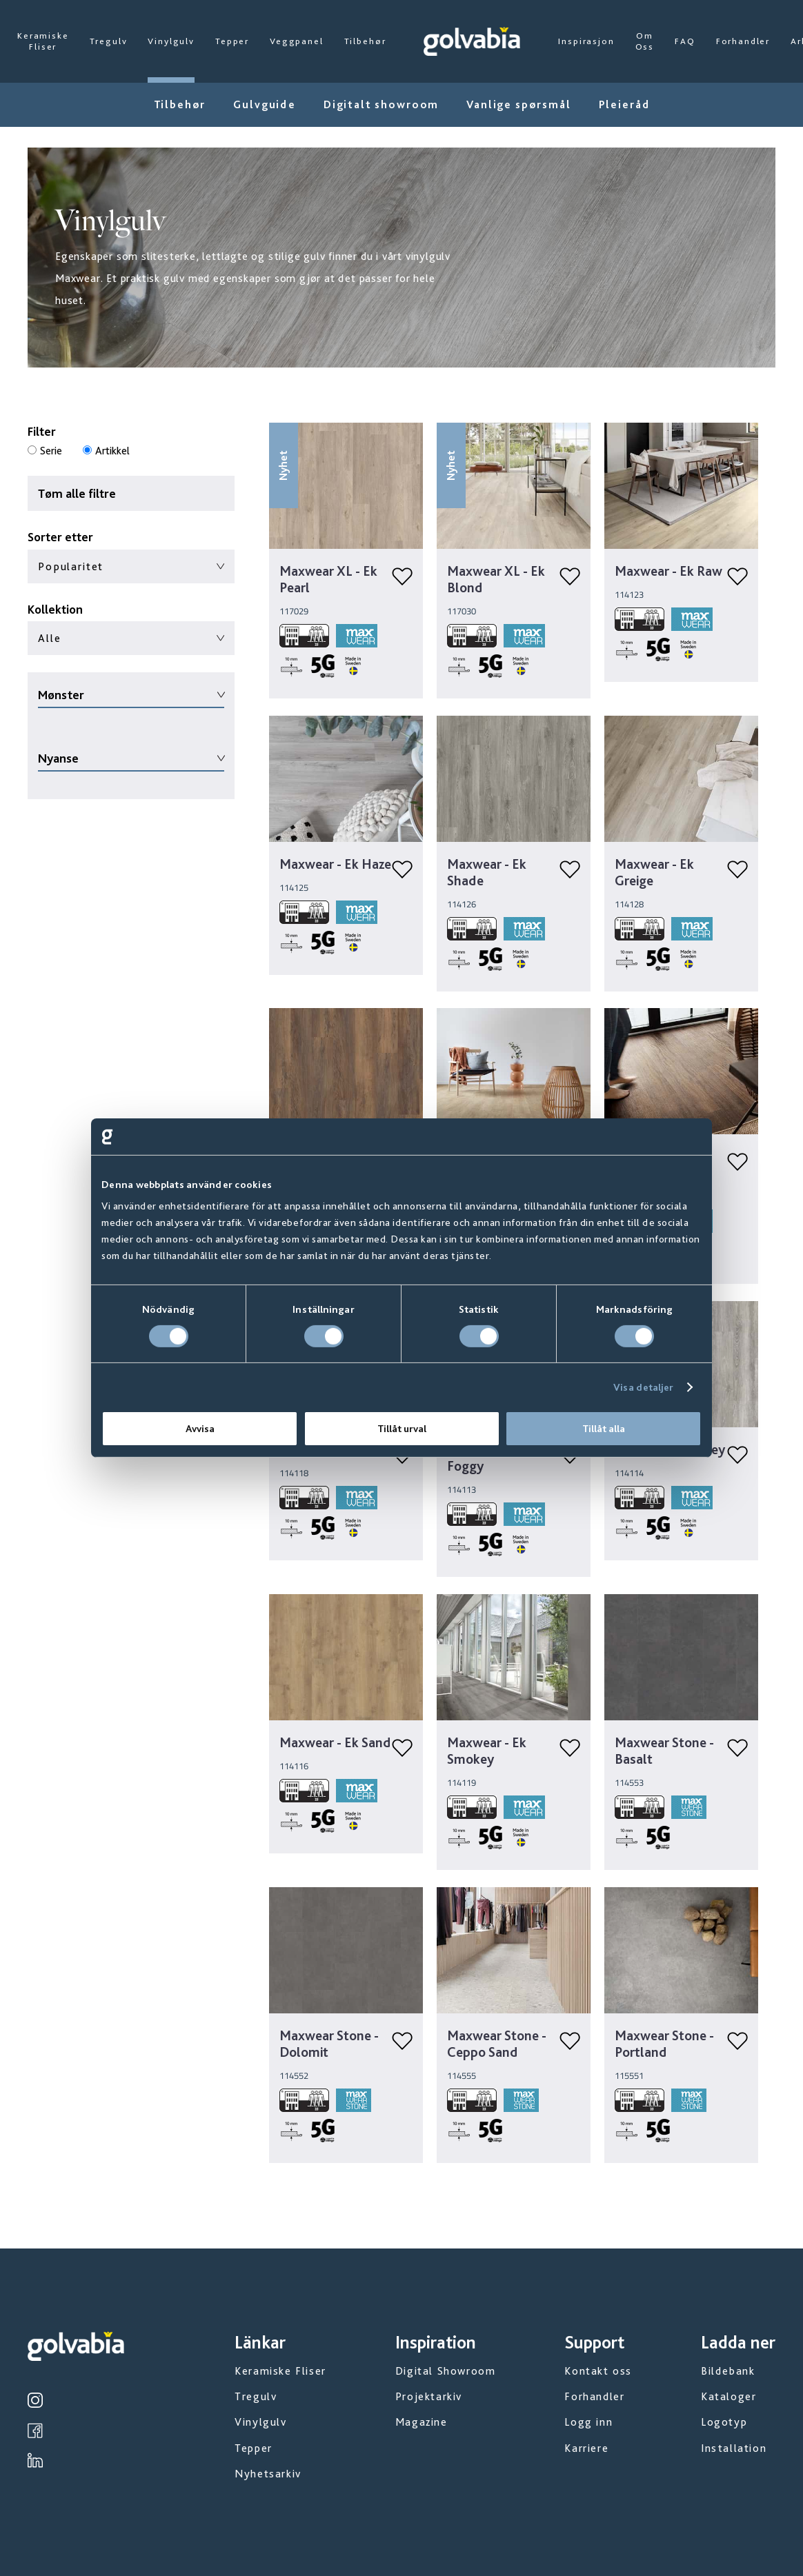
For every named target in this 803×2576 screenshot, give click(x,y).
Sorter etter (60, 537)
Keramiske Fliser (43, 41)
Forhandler (743, 41)
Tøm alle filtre (77, 493)
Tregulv (109, 41)
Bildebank (728, 2370)
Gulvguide (264, 104)
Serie (51, 450)
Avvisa (200, 1428)
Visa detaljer (643, 1387)
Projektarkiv (428, 2396)
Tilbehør (365, 41)
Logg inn (588, 2421)
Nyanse (58, 758)
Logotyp (724, 2421)
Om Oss (645, 41)
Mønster (61, 694)
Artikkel (112, 450)
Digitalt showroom (381, 104)
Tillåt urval (401, 1428)
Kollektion (55, 609)
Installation (733, 2448)
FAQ (685, 41)
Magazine (421, 2421)
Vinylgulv (171, 41)
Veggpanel (297, 41)
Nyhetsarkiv (268, 2473)
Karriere (586, 2448)
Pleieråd (624, 104)
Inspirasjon (586, 41)
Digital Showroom (445, 2370)
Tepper (232, 41)
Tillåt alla (603, 1428)
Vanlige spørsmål (518, 104)
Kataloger (728, 2396)
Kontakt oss (598, 2370)
